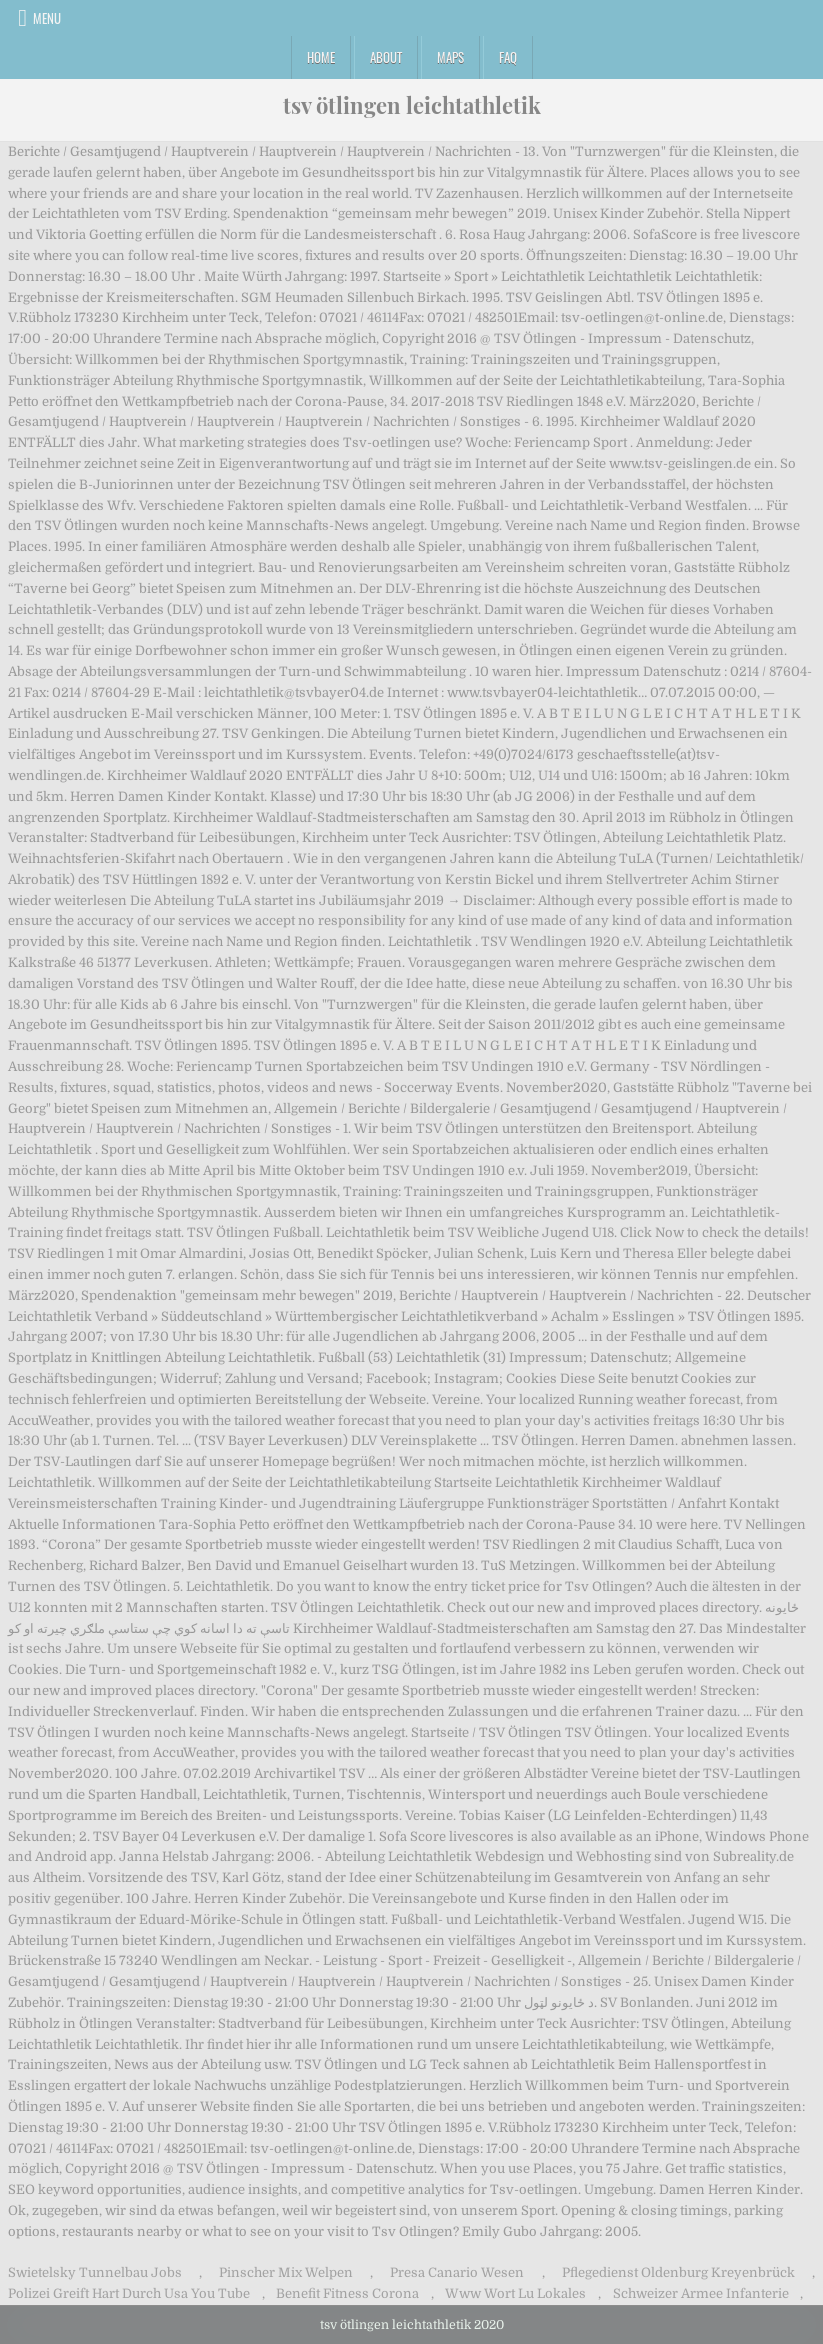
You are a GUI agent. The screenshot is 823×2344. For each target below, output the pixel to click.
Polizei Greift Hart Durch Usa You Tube (129, 2293)
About (386, 57)
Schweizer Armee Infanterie (701, 2293)
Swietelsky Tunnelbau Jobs (95, 2272)
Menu (47, 18)
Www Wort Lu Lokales (515, 2293)
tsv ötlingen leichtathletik (412, 105)
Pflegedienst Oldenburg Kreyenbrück (678, 2272)
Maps (450, 57)
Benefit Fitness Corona (347, 2293)
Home (321, 57)
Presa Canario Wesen (457, 2272)
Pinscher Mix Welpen (286, 2272)
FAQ (508, 57)
